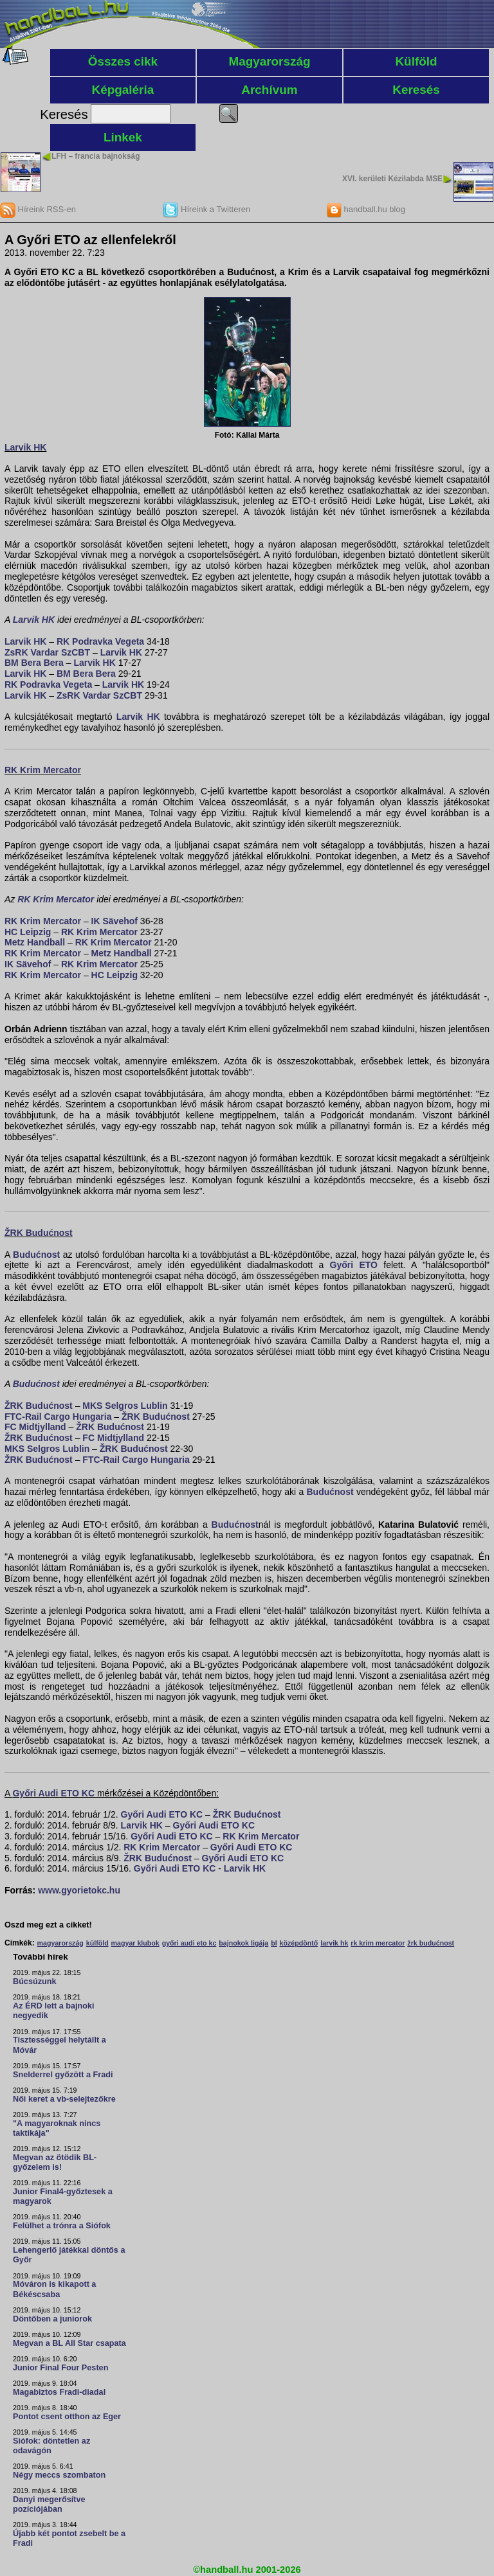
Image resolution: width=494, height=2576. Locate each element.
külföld (97, 1943)
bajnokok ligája (243, 1943)
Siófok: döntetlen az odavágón (51, 2446)
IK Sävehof (114, 921)
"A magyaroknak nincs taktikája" (56, 2128)
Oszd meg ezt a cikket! (48, 1924)
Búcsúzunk (35, 1981)
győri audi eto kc (189, 1943)
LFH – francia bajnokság (95, 156)
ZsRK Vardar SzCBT (47, 652)
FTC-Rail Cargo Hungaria (58, 1416)
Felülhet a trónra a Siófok (62, 2225)
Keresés (416, 89)
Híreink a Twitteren (206, 209)
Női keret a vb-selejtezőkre (64, 2099)
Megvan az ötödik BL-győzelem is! (54, 2162)
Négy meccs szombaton (59, 2475)
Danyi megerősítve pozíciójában (49, 2504)
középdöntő (299, 1943)
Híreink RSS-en (38, 209)
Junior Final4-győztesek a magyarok (63, 2196)
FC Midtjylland (35, 1427)
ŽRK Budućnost (39, 1233)
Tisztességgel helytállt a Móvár (59, 2044)
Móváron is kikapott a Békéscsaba (54, 2289)
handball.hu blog (365, 209)
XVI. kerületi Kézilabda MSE (392, 178)
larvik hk (334, 1943)
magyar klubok (135, 1943)
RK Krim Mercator (43, 770)
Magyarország (269, 61)
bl (274, 1943)
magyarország (60, 1943)
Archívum (269, 89)
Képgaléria (123, 89)
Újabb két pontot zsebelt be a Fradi (69, 2538)
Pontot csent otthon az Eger (67, 2416)
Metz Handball (35, 942)
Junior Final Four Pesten (60, 2367)
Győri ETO (354, 1265)
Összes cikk (123, 61)
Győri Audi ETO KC (53, 1793)
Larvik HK (25, 447)
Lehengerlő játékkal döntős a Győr (69, 2255)
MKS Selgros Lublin (124, 1405)
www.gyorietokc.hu (79, 1890)
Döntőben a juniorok (52, 2318)
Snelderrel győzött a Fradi (63, 2074)
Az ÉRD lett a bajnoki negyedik (54, 2010)
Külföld (416, 61)
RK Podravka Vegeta (100, 641)
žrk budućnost (430, 1943)
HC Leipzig (28, 932)
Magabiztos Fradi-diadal (59, 2392)
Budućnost (36, 1254)
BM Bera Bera (34, 662)
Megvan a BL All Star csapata (69, 2343)
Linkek (123, 137)
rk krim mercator (378, 1943)
